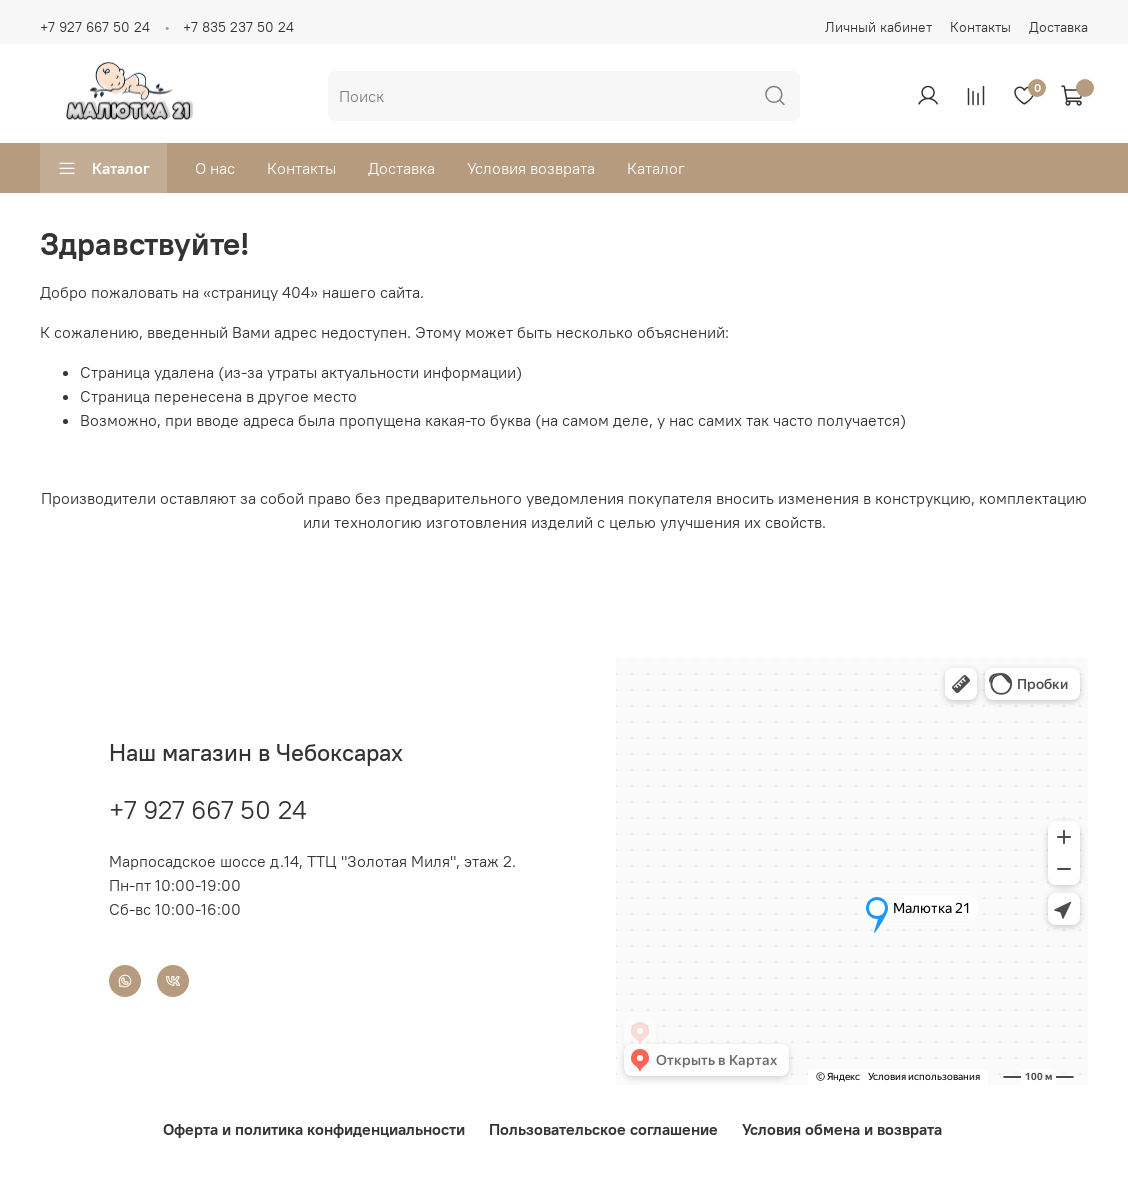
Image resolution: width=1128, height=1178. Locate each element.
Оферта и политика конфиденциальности (314, 1129)
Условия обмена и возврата (842, 1129)
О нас (215, 168)
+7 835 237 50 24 (238, 27)
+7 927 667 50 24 (95, 27)
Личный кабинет (878, 27)
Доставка (1058, 27)
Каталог (103, 168)
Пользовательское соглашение (603, 1129)
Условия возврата (531, 168)
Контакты (980, 27)
